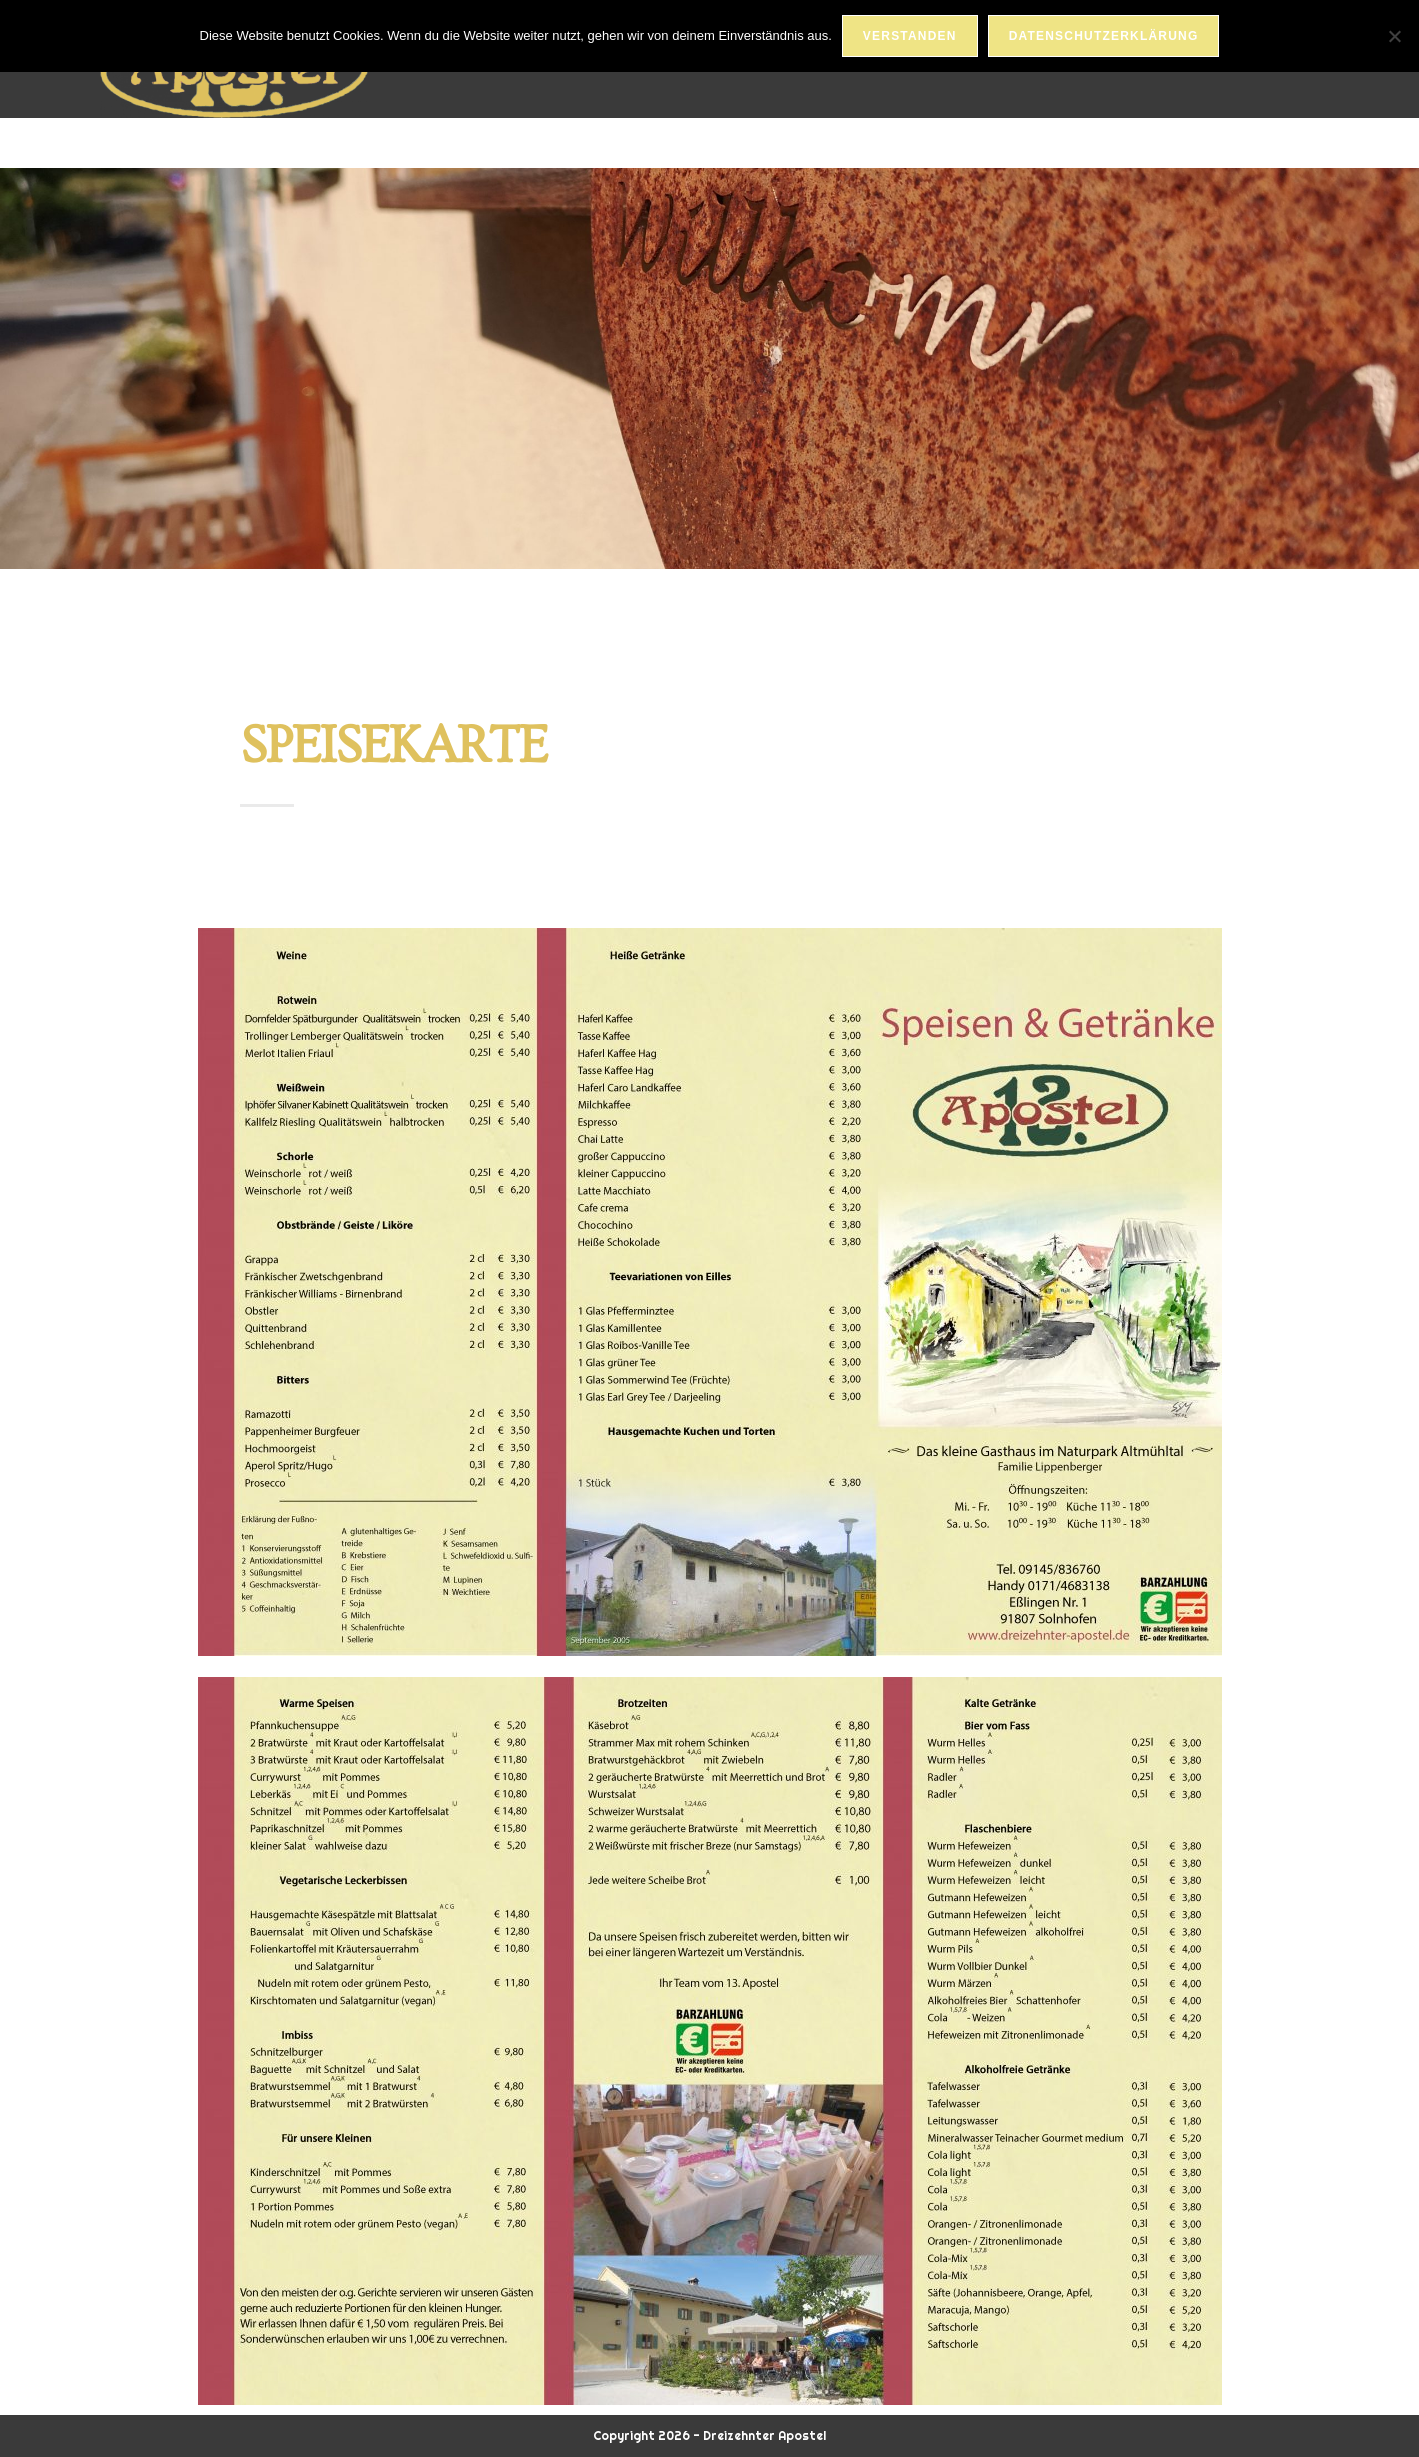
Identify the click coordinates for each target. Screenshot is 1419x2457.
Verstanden (910, 36)
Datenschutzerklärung (1104, 36)
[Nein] (1394, 36)
